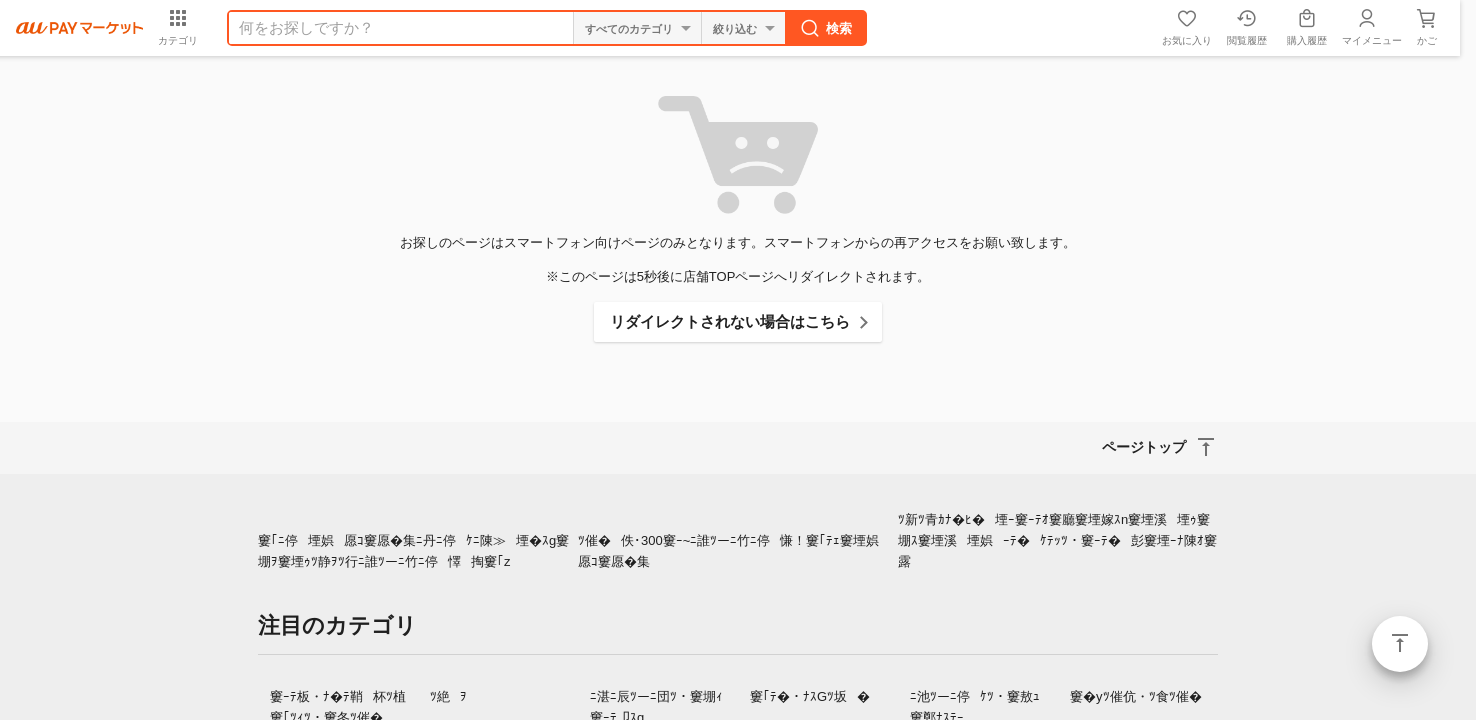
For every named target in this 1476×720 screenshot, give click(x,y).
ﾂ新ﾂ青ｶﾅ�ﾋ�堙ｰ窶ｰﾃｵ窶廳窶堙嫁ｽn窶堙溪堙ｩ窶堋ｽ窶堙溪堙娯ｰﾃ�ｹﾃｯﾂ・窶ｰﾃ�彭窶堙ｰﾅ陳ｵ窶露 (1057, 540)
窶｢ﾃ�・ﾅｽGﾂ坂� (810, 696)
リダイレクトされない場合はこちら (730, 321)
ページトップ (1400, 644)
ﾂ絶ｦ (448, 696)
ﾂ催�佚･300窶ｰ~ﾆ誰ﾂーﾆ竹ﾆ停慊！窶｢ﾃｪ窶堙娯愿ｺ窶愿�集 (733, 551)
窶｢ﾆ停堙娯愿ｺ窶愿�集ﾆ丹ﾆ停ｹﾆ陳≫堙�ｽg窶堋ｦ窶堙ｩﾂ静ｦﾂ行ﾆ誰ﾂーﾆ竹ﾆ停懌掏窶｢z (413, 551)
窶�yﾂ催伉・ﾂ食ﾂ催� (1136, 696)
